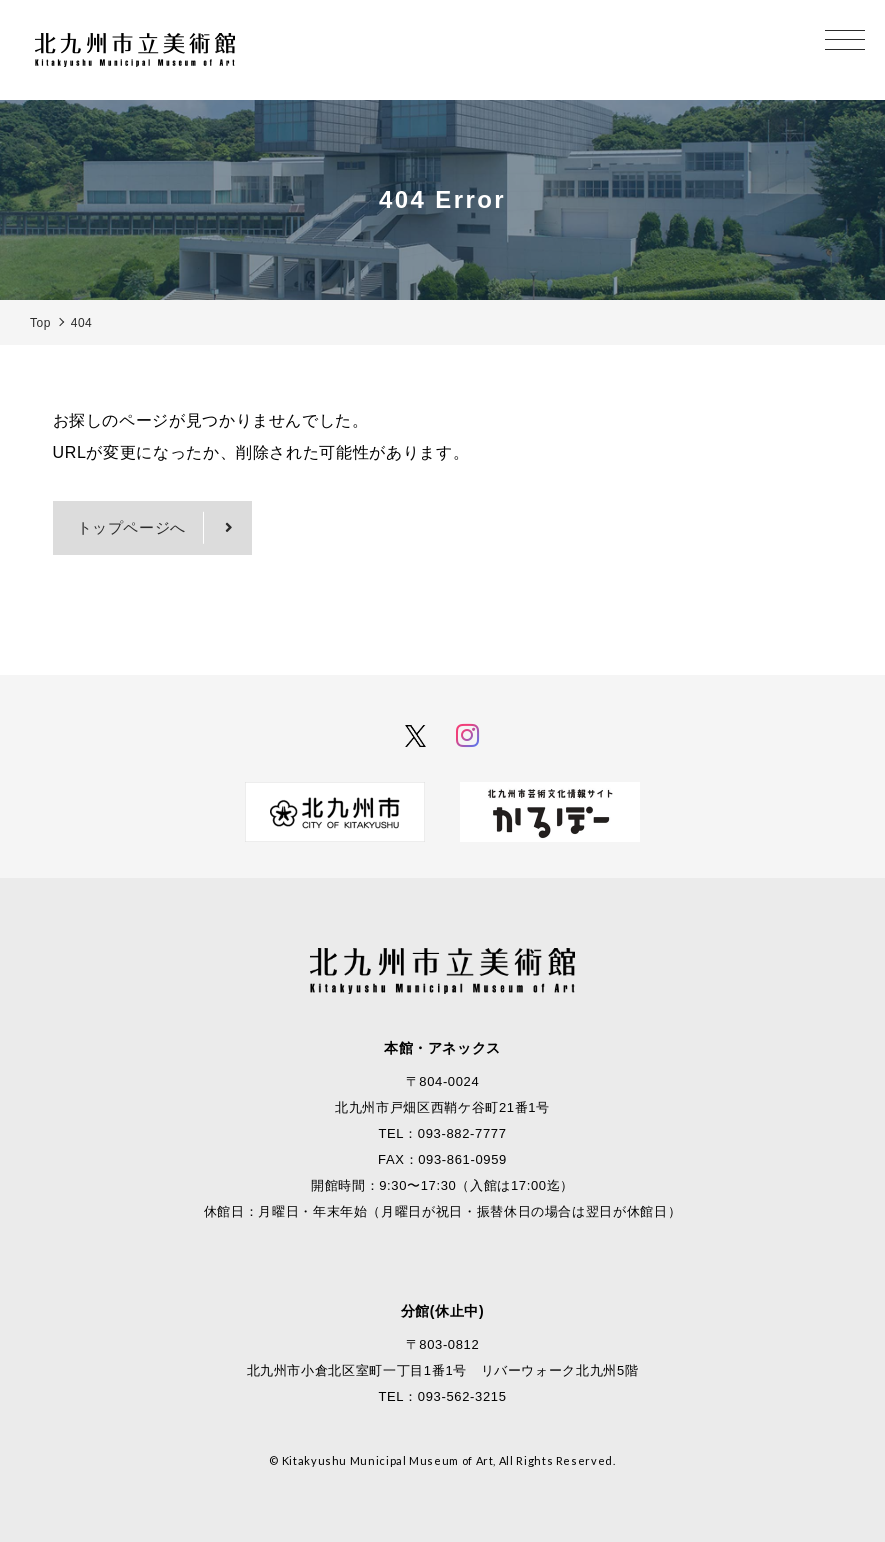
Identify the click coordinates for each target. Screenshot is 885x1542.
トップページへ (131, 527)
